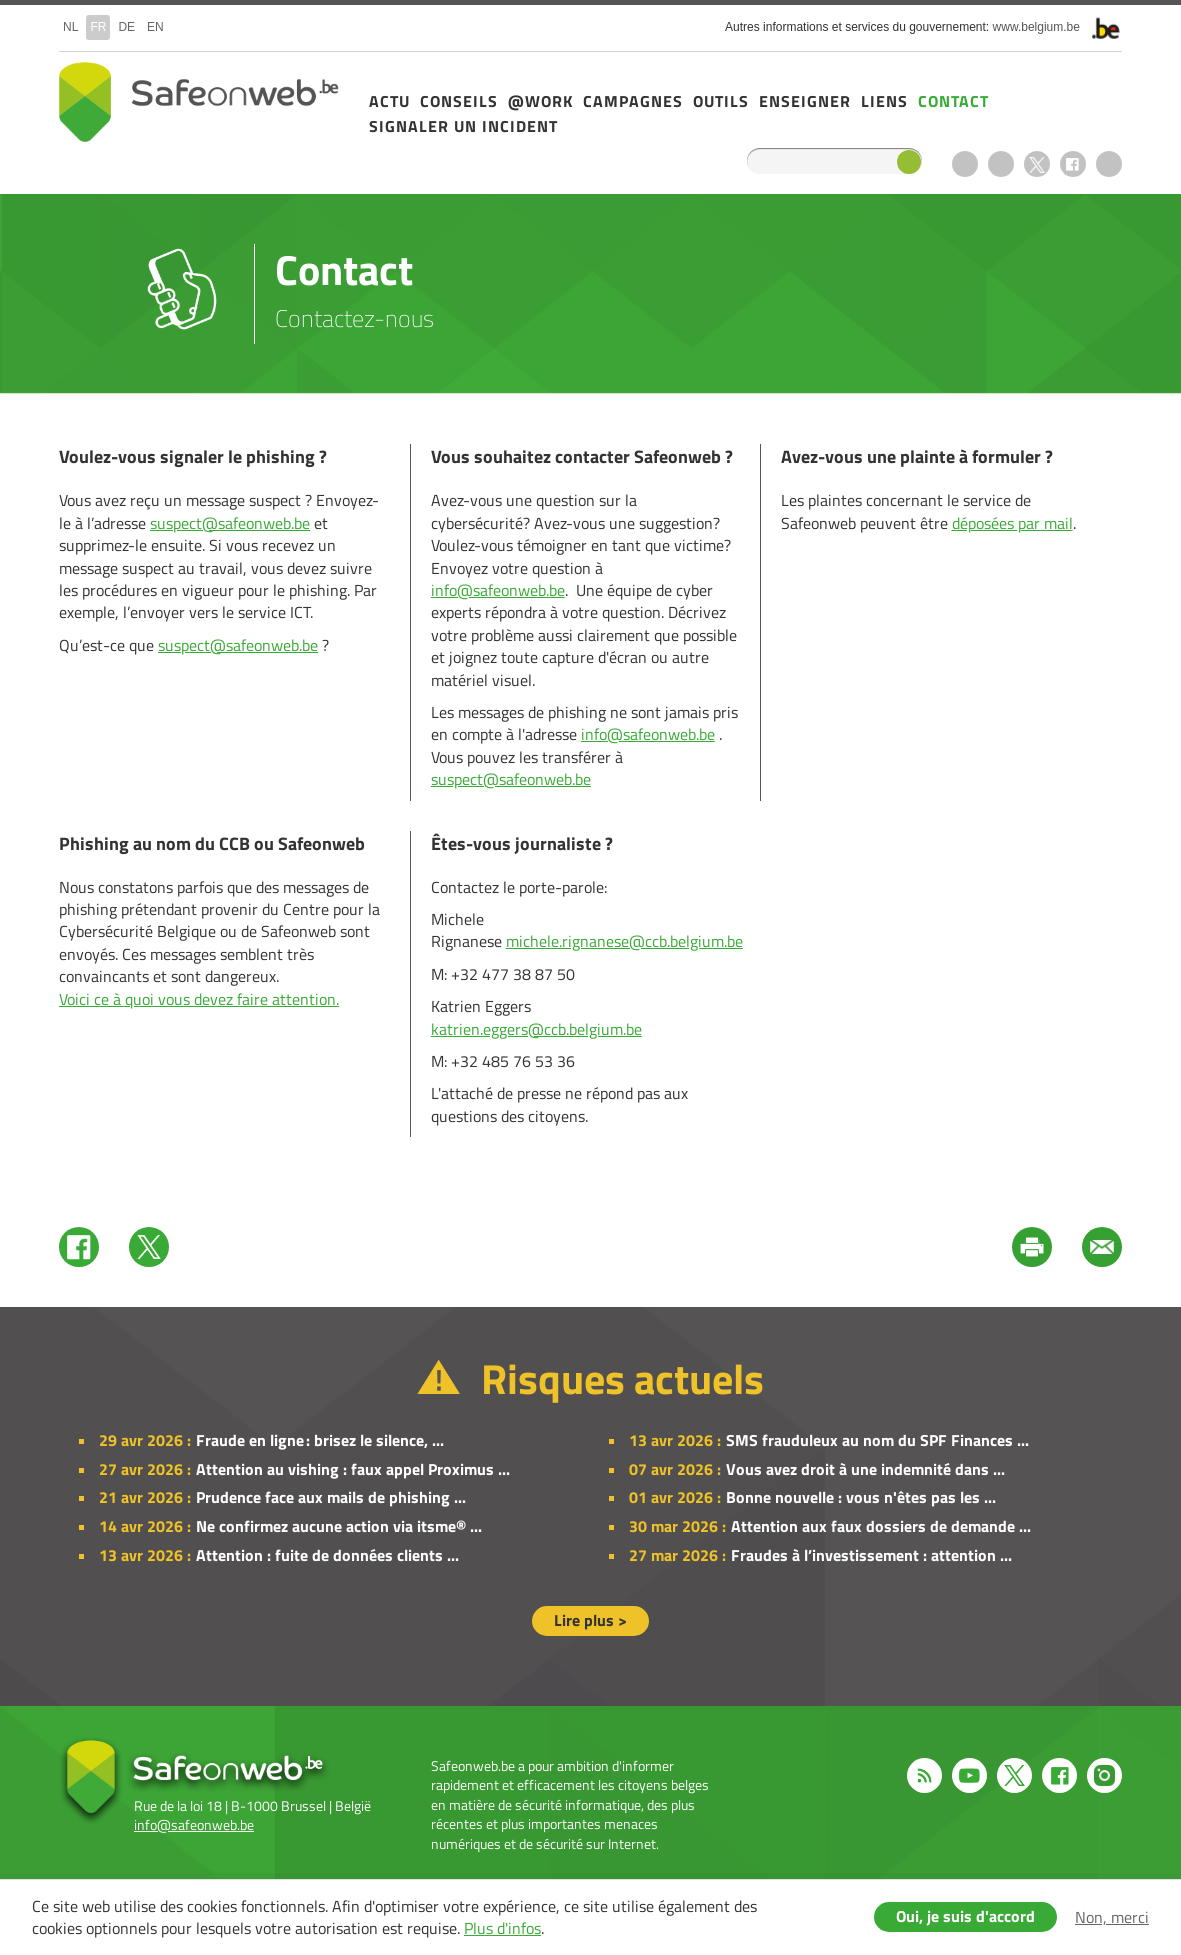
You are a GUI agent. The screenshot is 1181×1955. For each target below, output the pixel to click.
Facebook (1073, 164)
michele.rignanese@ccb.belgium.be (624, 941)
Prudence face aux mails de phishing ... (331, 1497)
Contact (953, 101)
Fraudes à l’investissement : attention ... (871, 1555)
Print (1032, 1247)
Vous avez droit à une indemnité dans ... (865, 1469)
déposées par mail (1012, 523)
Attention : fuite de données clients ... (327, 1555)
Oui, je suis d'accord (965, 1916)
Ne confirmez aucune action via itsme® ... (339, 1526)
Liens (884, 101)
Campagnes (633, 101)
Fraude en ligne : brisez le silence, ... (320, 1440)
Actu (389, 101)
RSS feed (965, 164)
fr (98, 27)
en (155, 27)
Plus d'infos (502, 1928)
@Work (540, 101)
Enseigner (805, 101)
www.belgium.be (1036, 27)
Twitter (149, 1247)
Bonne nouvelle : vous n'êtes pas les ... (861, 1497)
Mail (1102, 1247)
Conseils (459, 101)
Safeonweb (199, 102)
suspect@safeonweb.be (230, 523)
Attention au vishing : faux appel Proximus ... (353, 1469)
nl (70, 27)
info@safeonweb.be (498, 590)
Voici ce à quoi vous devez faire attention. (199, 999)
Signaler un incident (463, 126)
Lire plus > (590, 1620)
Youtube (1001, 164)
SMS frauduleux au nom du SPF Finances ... (877, 1440)
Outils (721, 101)
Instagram (1109, 164)
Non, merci (1112, 1917)
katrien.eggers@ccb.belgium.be (536, 1029)
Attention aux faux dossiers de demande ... (881, 1526)
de (126, 27)
